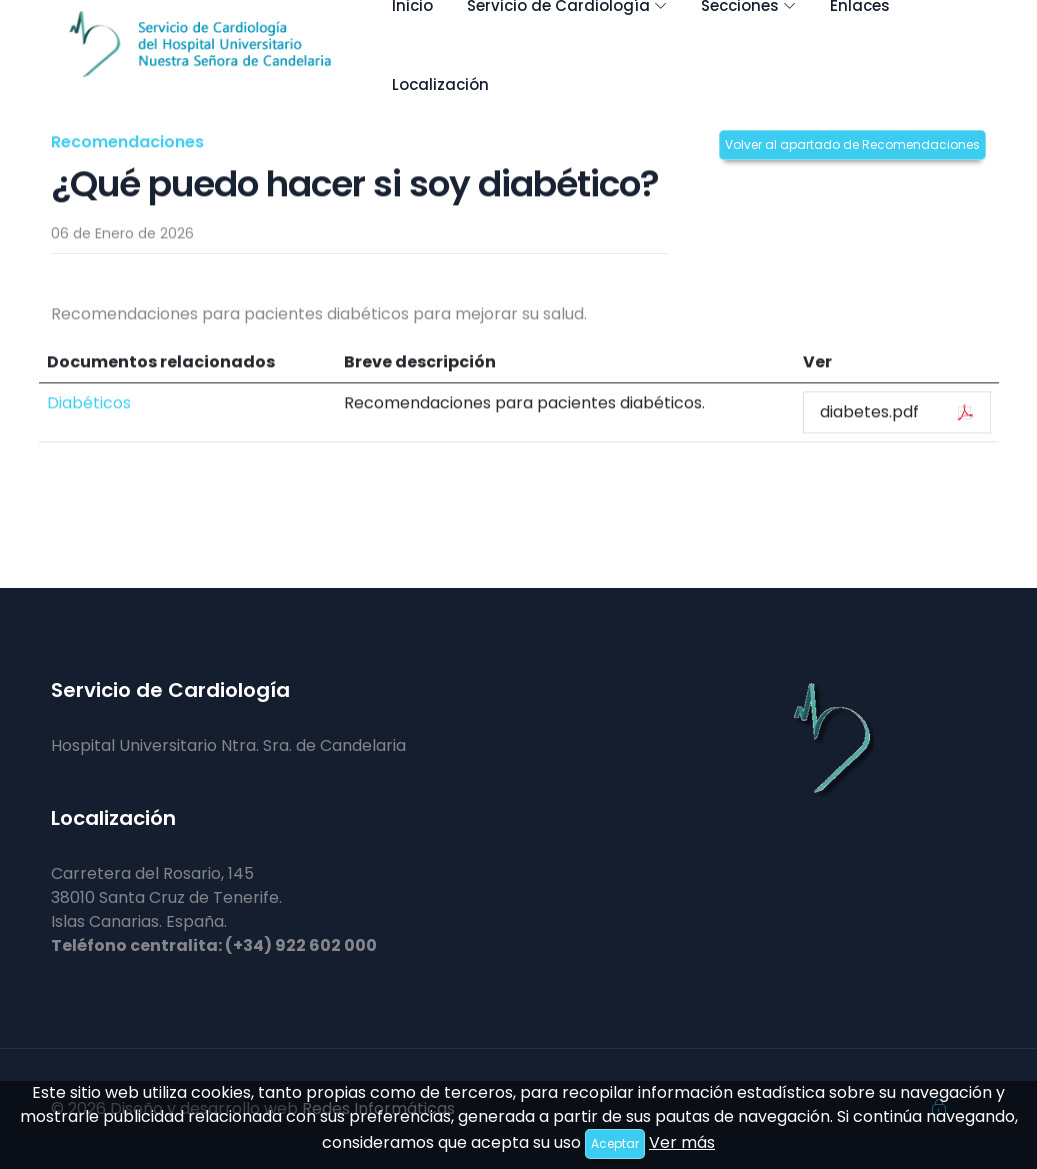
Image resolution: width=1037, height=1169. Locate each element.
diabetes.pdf (896, 412)
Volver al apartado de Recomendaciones (852, 144)
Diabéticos (89, 403)
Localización (440, 84)
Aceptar (615, 1143)
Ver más (682, 1142)
